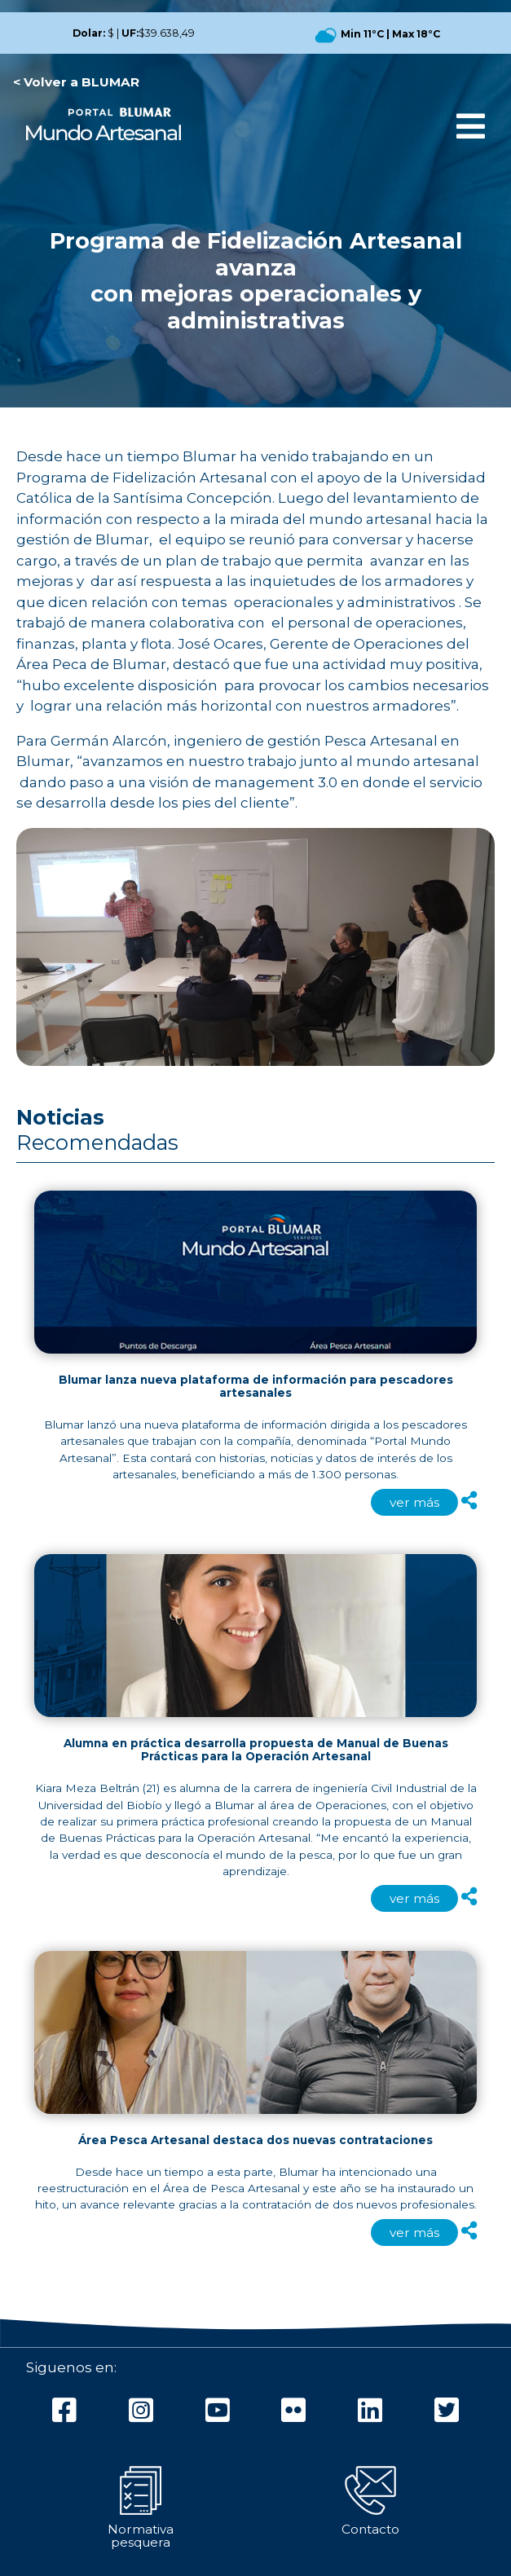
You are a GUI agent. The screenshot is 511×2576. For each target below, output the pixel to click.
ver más (414, 1502)
